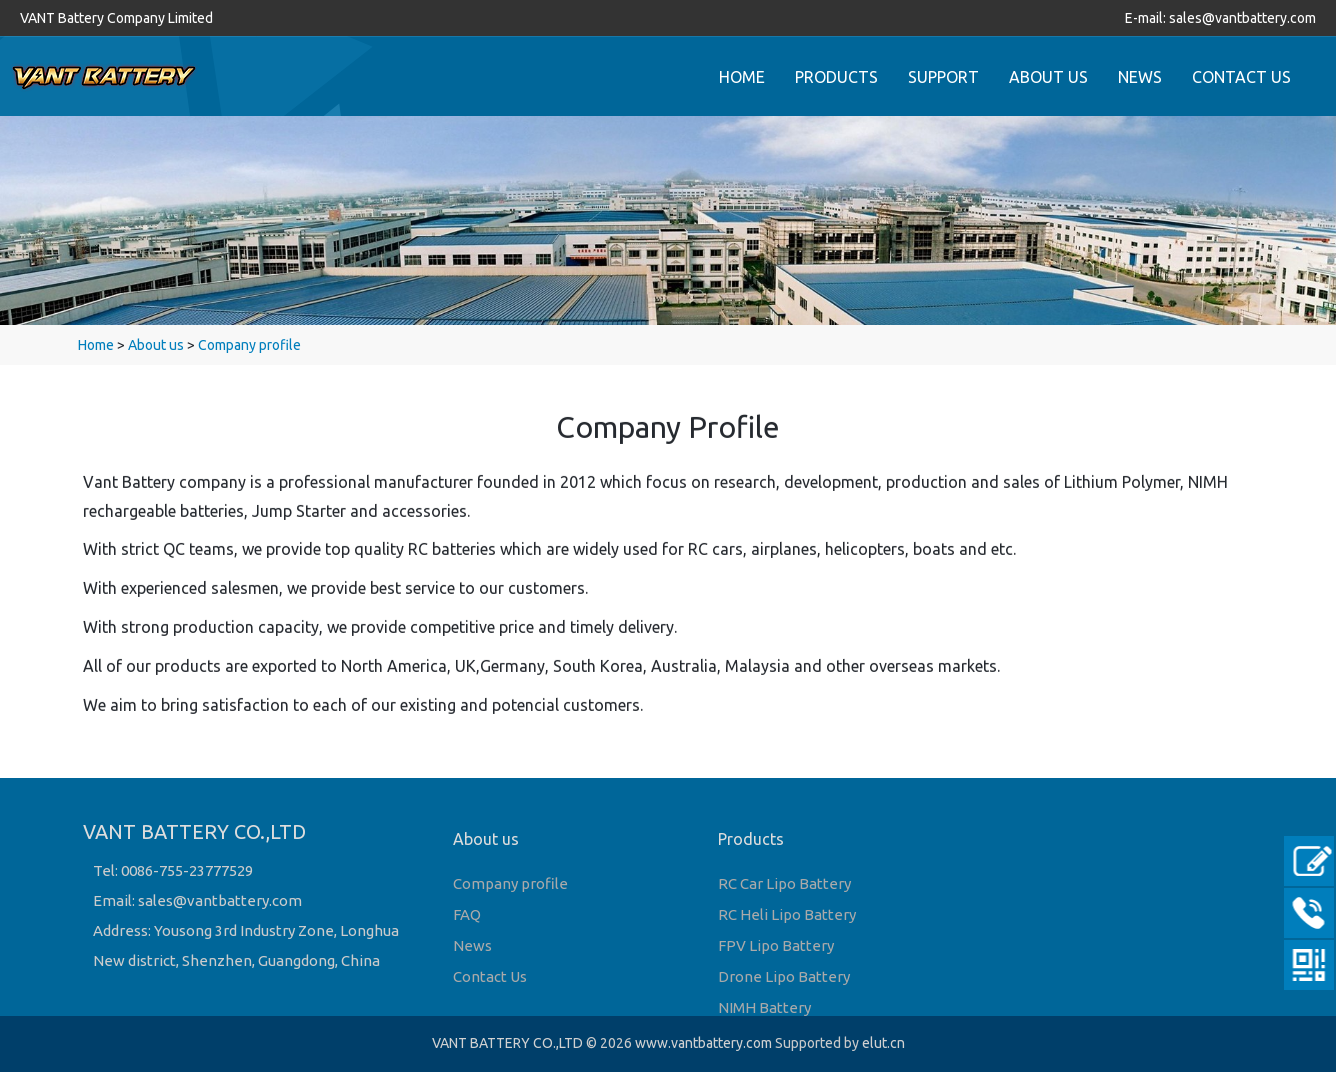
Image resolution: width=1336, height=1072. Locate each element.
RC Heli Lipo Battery (787, 914)
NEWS (1140, 77)
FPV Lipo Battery (776, 945)
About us (156, 345)
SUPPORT (943, 77)
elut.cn (883, 1043)
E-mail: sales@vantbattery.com (1220, 18)
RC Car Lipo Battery (784, 883)
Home (96, 345)
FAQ (467, 914)
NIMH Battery (764, 1007)
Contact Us (490, 976)
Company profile (249, 345)
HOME (742, 77)
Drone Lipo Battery (784, 976)
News (472, 945)
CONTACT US (1241, 77)
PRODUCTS (836, 77)
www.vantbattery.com (703, 1043)
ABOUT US (1048, 77)
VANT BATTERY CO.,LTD (507, 1043)
